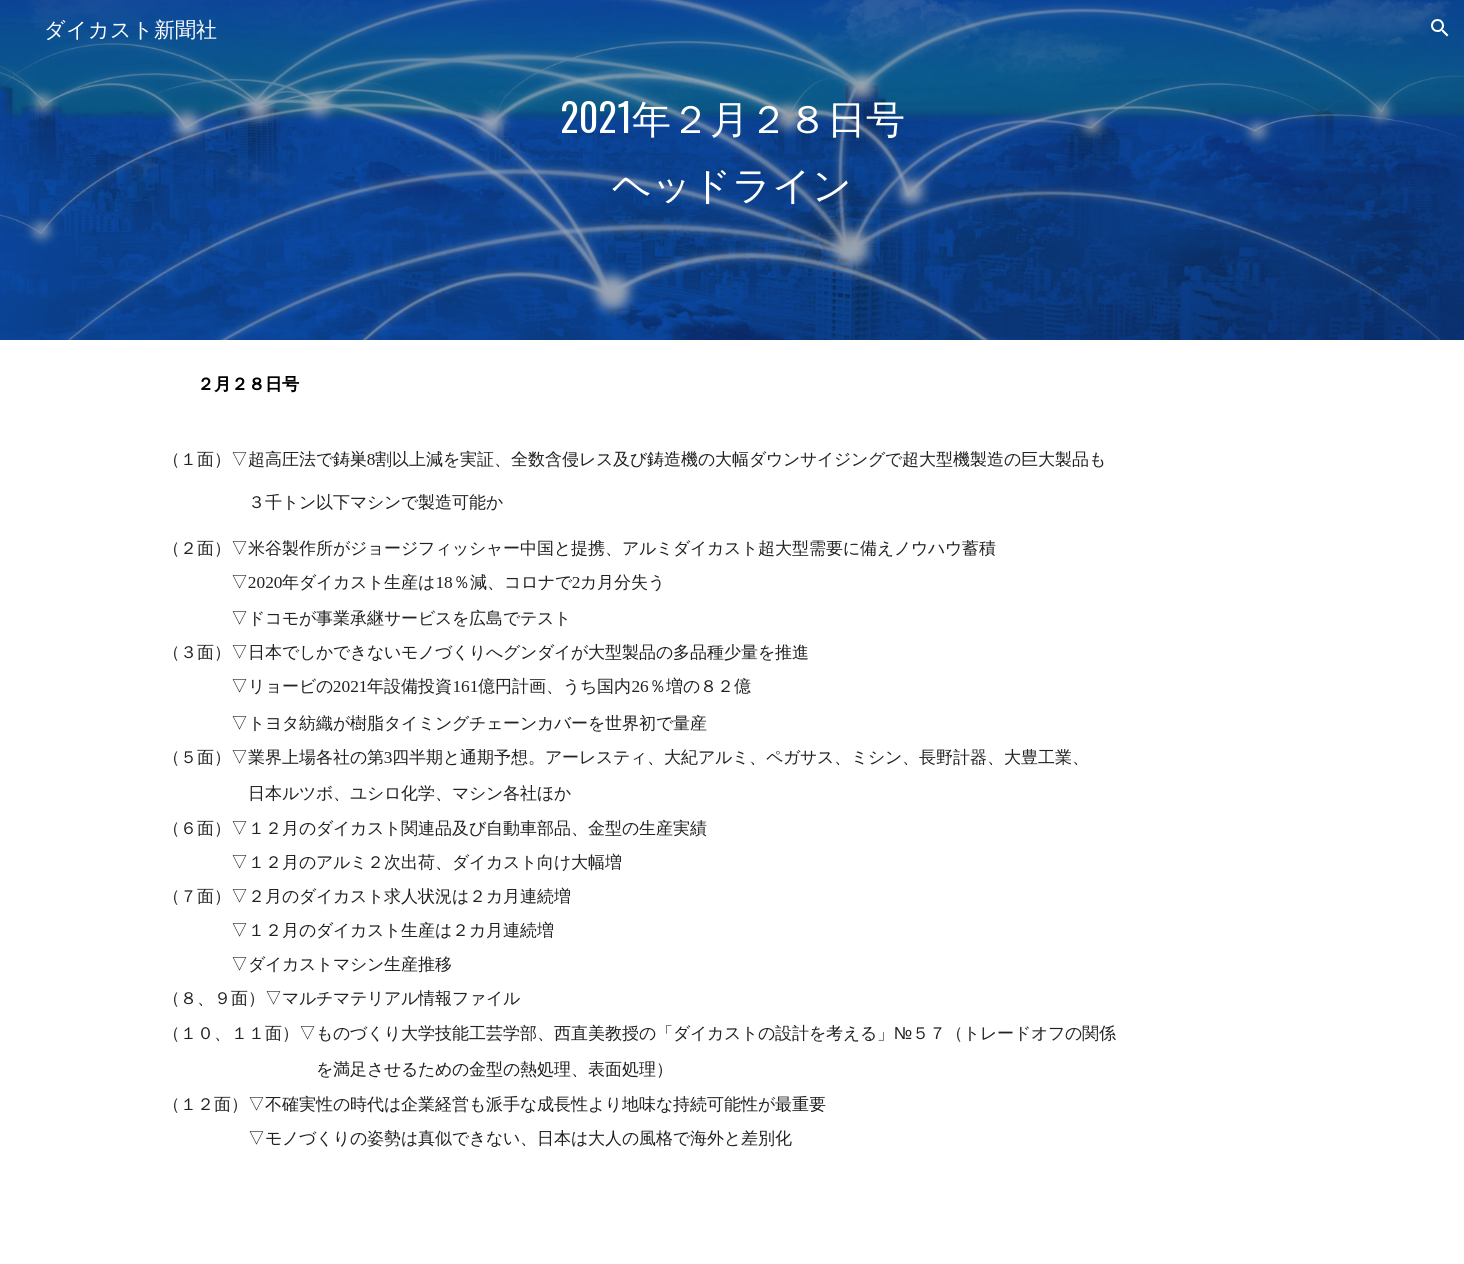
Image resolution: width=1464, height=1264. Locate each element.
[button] (1440, 28)
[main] (732, 170)
